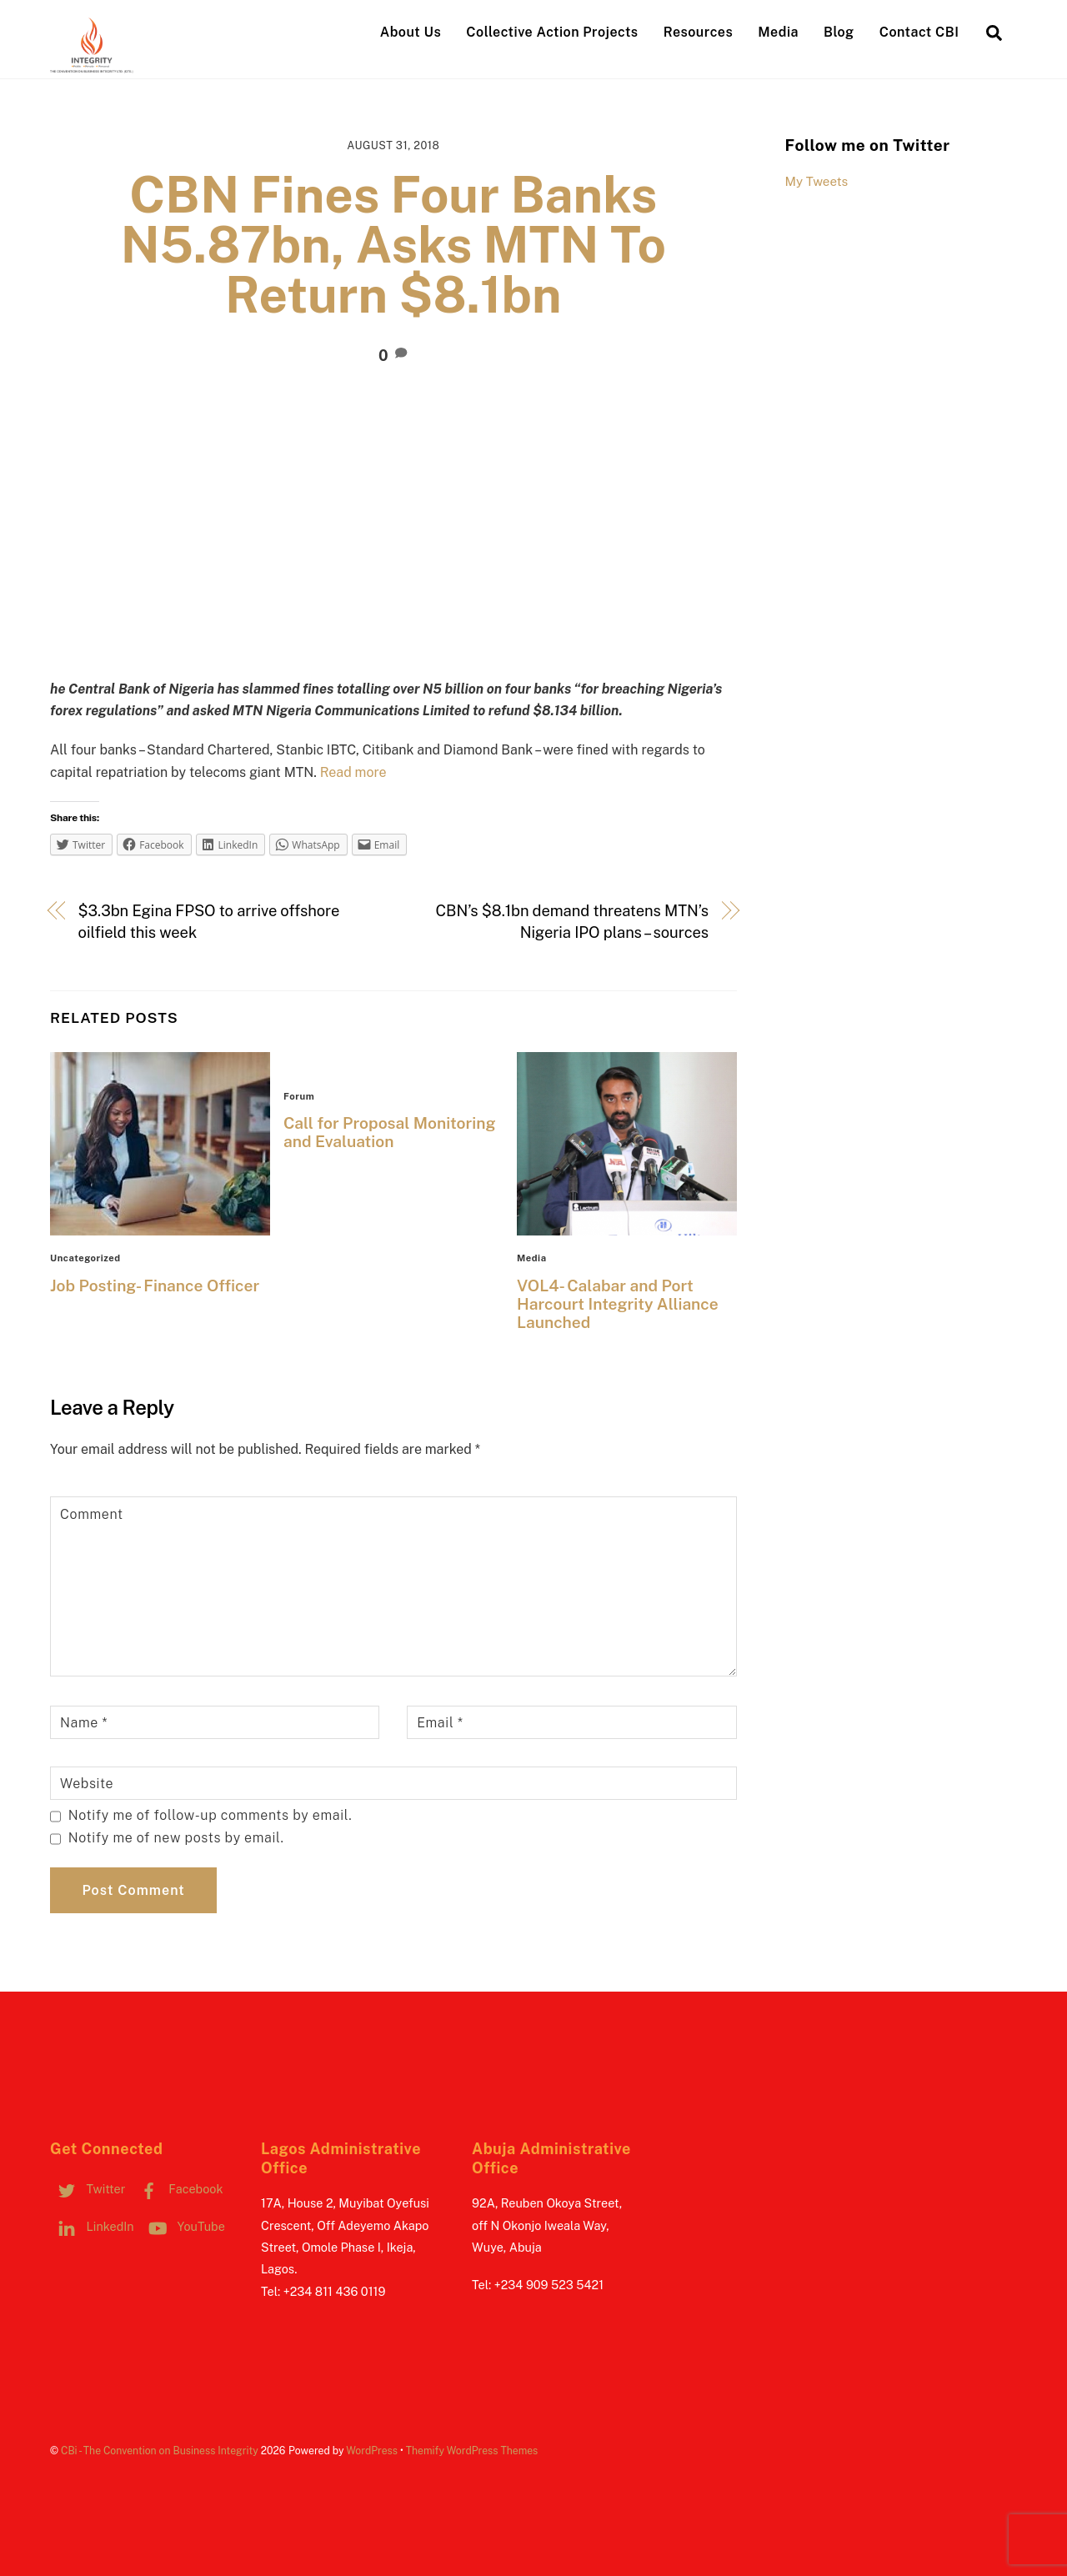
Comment (91, 1514)
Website (86, 1784)
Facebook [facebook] (178, 2189)
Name (84, 1723)
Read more (353, 772)
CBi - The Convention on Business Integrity (159, 2450)
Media (778, 32)
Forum (298, 1096)
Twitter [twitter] (87, 2189)
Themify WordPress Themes (472, 2450)
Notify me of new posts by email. (176, 1838)
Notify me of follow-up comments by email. (210, 1815)
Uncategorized (85, 1258)
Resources (698, 32)
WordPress (372, 2450)
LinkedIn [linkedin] (92, 2226)
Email (440, 1723)
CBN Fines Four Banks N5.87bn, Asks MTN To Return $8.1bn (393, 244)
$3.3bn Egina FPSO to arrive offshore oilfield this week (209, 921)
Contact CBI (919, 32)
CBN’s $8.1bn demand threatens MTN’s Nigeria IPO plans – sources (572, 921)
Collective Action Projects (552, 32)
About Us (410, 32)
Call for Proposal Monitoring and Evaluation (389, 1132)
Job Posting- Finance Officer (154, 1285)
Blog (839, 32)
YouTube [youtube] (183, 2226)
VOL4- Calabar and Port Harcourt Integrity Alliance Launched (618, 1303)
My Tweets (817, 181)
